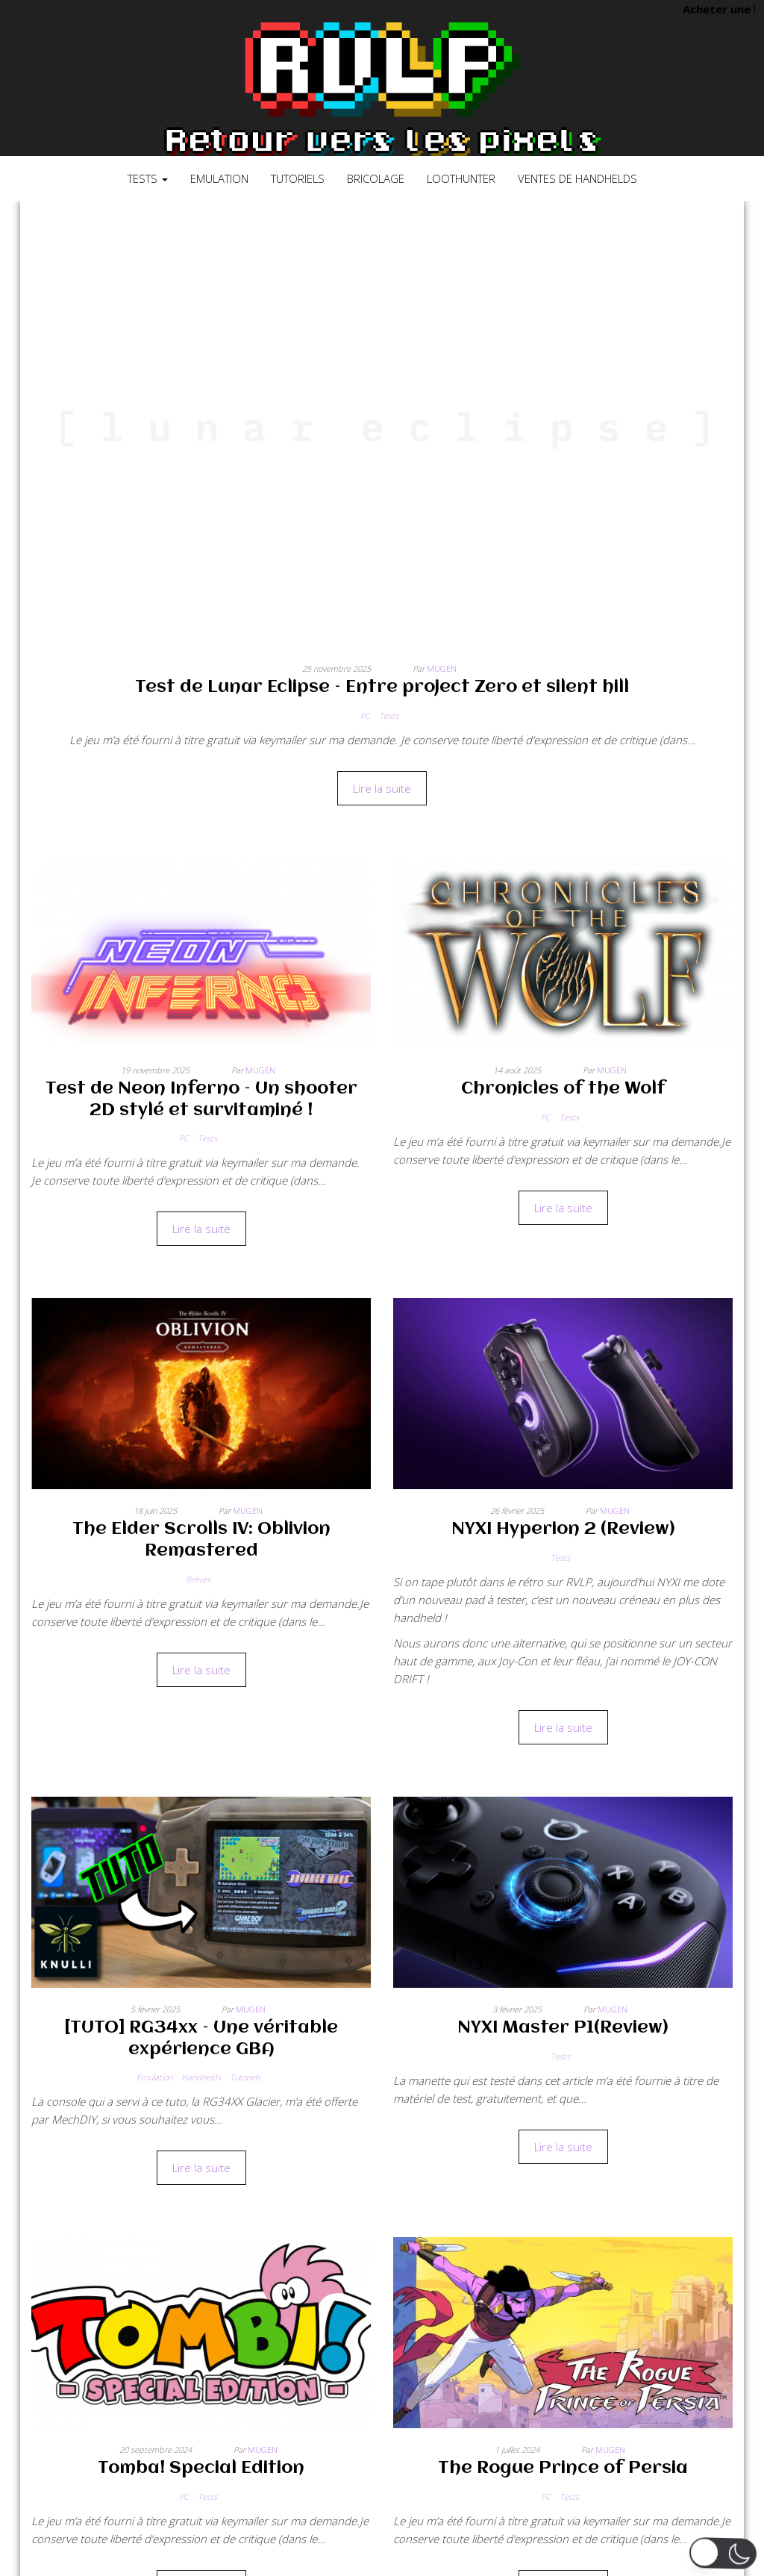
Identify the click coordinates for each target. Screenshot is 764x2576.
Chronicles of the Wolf (563, 1089)
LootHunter (461, 178)
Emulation (219, 178)
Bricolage (375, 178)
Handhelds (201, 2077)
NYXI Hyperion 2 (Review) (563, 1529)
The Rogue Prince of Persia (563, 2468)
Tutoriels (298, 178)
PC (365, 715)
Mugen (442, 668)
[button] (723, 2553)
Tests (148, 178)
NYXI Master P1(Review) (562, 2028)
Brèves (198, 1579)
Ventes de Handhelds (577, 178)
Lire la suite (382, 788)
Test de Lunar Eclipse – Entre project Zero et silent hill (382, 687)
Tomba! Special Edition (201, 2468)
